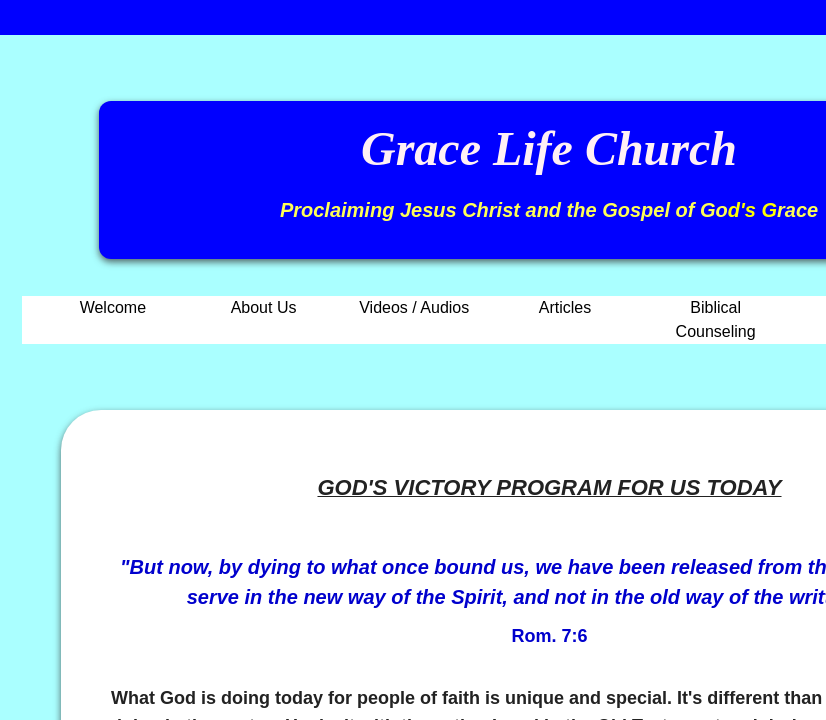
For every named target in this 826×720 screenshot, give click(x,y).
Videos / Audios (414, 307)
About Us (264, 307)
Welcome (113, 307)
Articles (565, 307)
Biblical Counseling (716, 319)
